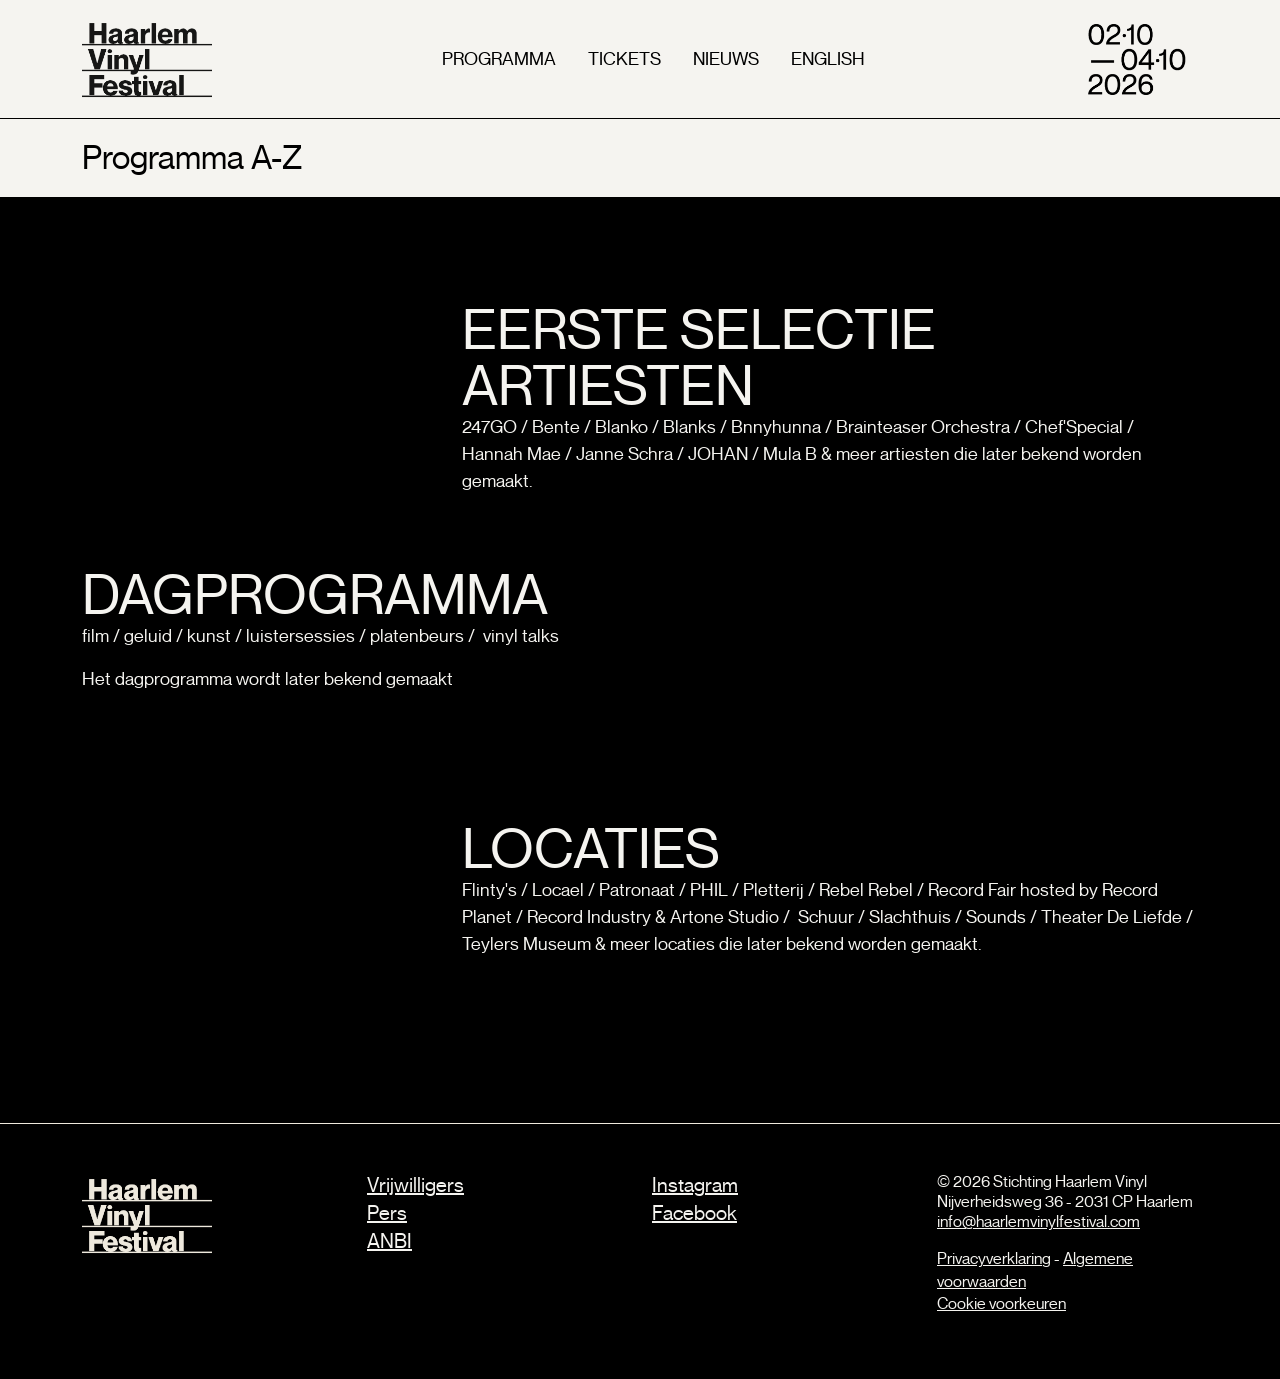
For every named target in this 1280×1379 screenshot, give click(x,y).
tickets (624, 59)
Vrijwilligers (415, 1185)
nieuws (726, 59)
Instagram (695, 1185)
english (828, 59)
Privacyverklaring (994, 1259)
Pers (387, 1213)
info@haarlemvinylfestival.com (1038, 1222)
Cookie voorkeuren (1001, 1304)
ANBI (389, 1241)
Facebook (694, 1213)
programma (499, 59)
